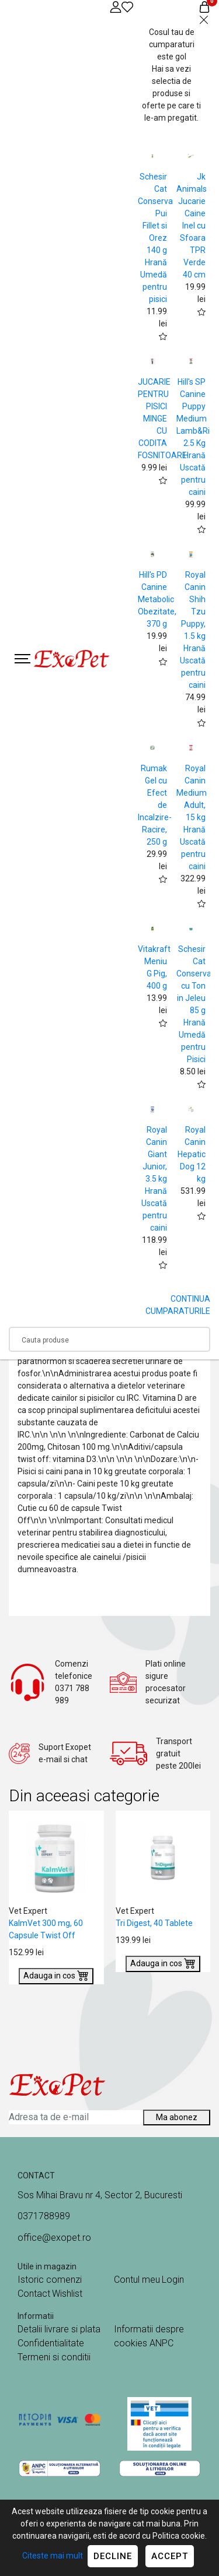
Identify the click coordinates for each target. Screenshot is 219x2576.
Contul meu (137, 2279)
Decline (112, 2556)
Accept (169, 2556)
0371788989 (44, 2216)
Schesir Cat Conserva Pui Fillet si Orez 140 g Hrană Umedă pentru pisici (155, 238)
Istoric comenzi (50, 2279)
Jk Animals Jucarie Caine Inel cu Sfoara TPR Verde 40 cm (191, 225)
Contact (34, 2293)
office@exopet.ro (54, 2237)
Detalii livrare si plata (59, 2329)
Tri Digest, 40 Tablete (154, 1923)
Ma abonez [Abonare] (176, 2117)
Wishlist (67, 2293)
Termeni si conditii (54, 2357)
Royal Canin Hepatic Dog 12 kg (192, 1154)
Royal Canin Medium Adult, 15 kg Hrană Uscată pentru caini (191, 817)
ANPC (161, 2343)
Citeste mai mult (52, 2555)
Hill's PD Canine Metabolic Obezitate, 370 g (157, 599)
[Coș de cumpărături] (204, 7)
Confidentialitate (51, 2343)
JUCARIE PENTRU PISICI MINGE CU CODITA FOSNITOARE (162, 418)
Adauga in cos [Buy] (56, 1975)
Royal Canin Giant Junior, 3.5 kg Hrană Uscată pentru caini (154, 1178)
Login (173, 2279)
